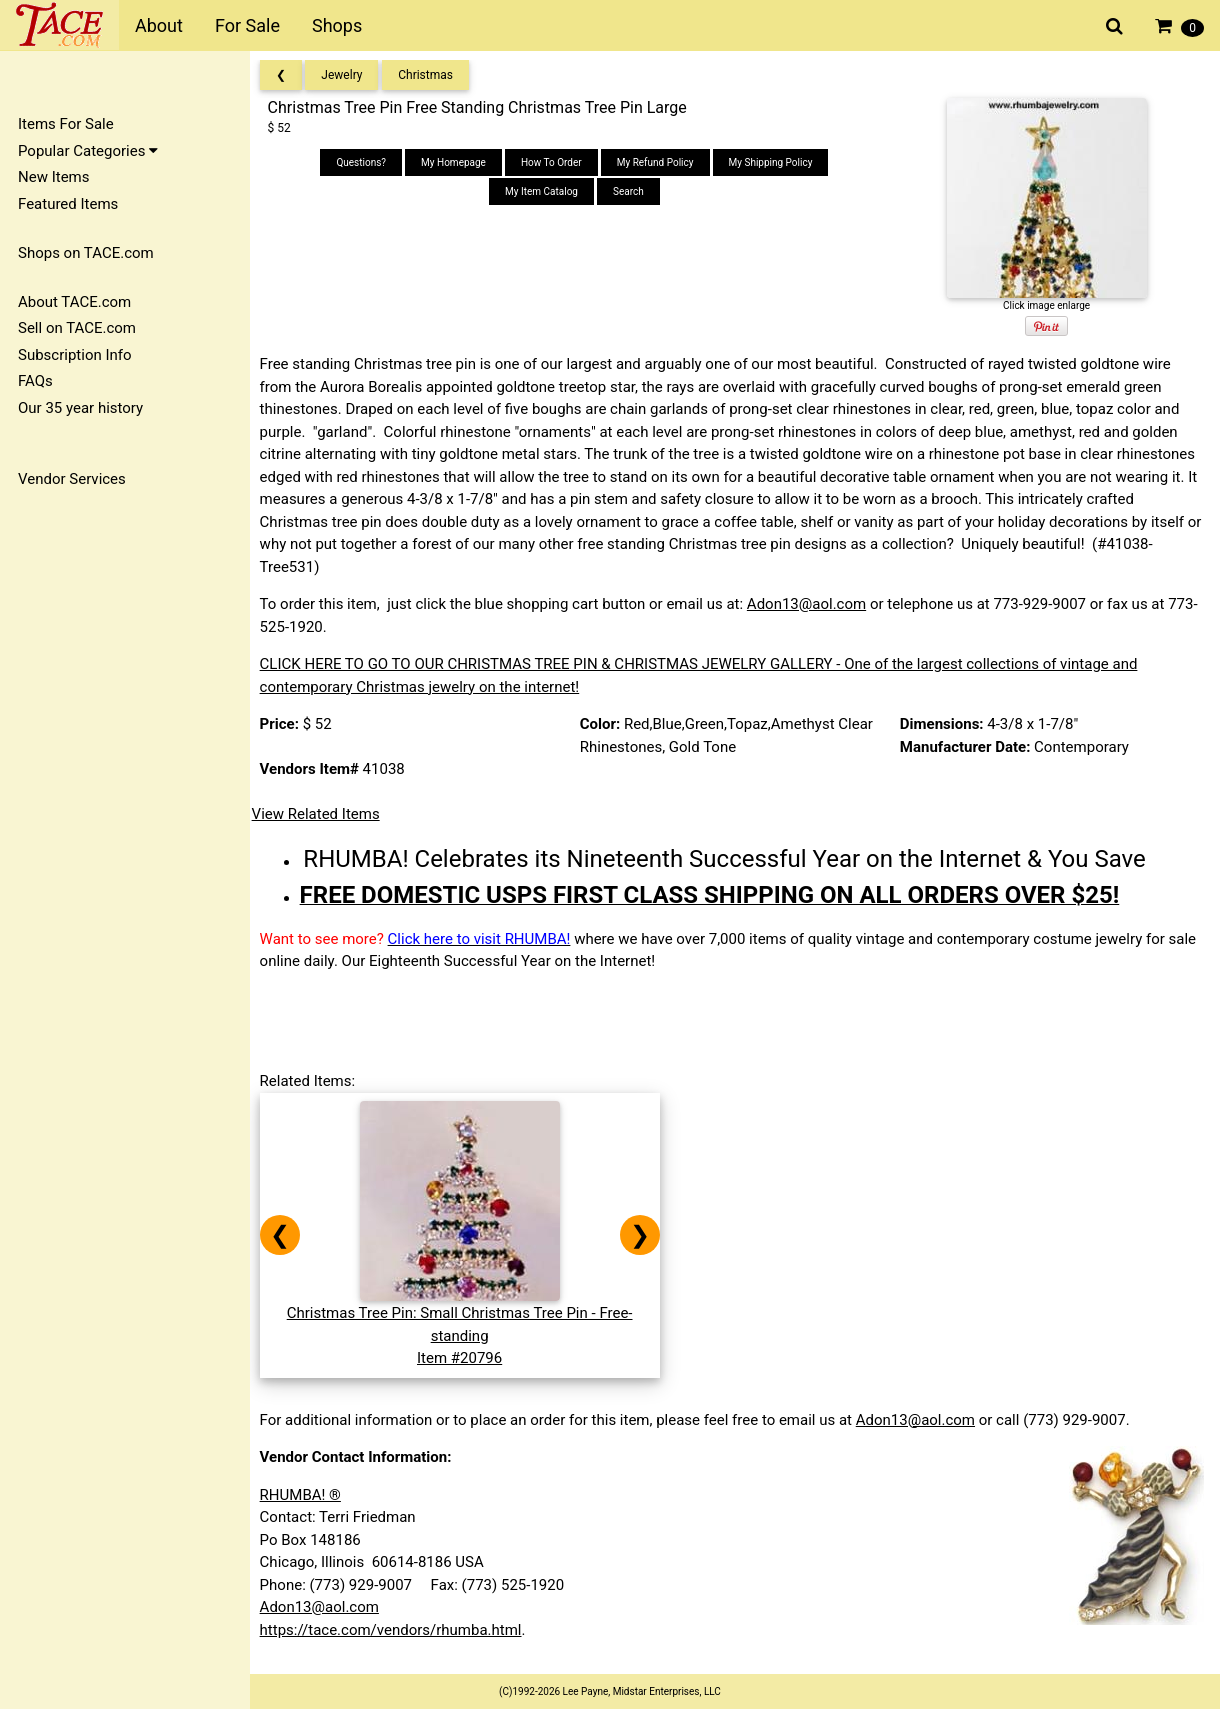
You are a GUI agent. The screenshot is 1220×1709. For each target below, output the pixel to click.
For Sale (247, 25)
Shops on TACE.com (86, 253)
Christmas (432, 75)
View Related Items (322, 814)
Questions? (366, 162)
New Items (53, 177)
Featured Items (68, 204)
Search (632, 191)
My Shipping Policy (775, 162)
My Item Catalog (545, 191)
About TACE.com (74, 302)
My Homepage (457, 162)
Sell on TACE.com (77, 328)
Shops (337, 25)
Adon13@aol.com (812, 604)
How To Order (555, 162)
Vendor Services (72, 479)
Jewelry (348, 75)
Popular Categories (88, 151)
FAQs (35, 381)
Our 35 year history (80, 408)
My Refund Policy (659, 162)
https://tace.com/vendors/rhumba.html (397, 1630)
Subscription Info (75, 355)
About (159, 25)
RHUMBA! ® (306, 1495)
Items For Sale (66, 124)
